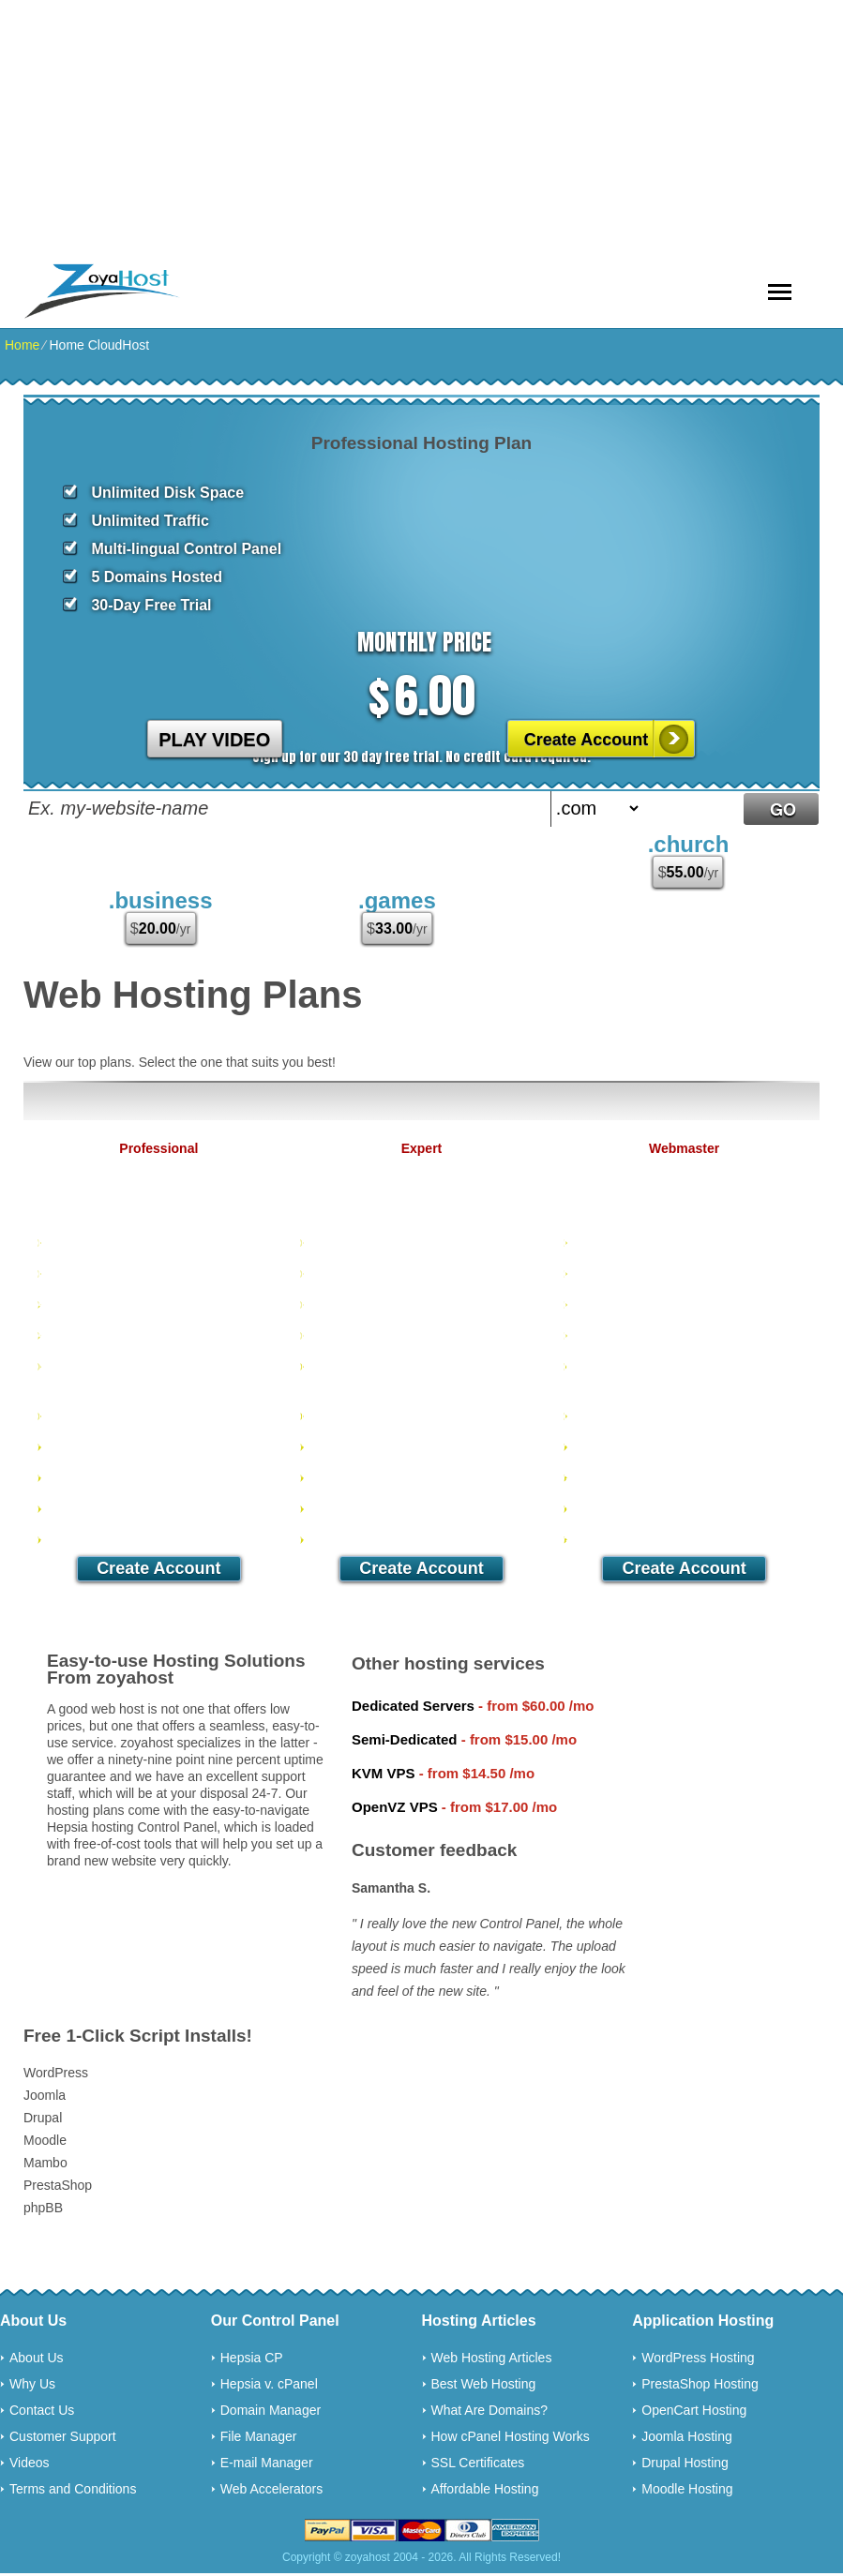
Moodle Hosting (686, 2488)
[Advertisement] (421, 131)
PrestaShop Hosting (700, 2383)
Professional (158, 1148)
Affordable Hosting (485, 2488)
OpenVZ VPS (395, 1807)
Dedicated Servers (413, 1706)
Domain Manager (270, 2410)
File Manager (258, 2436)
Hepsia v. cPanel (269, 2383)
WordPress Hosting (697, 2357)
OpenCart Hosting (693, 2410)
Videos (29, 2462)
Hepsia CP (251, 2357)
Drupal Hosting (685, 2462)
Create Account (586, 739)
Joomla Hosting (686, 2436)
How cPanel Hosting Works (510, 2436)
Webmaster (684, 1148)
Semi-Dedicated (405, 1739)
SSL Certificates (478, 2462)
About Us (36, 2357)
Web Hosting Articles (491, 2357)
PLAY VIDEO (214, 739)
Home (22, 344)
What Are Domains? (490, 2410)
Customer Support (62, 2436)
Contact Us (41, 2410)
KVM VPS (383, 1773)
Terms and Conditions (72, 2488)
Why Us (32, 2383)
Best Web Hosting (483, 2383)
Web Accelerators (271, 2488)
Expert (422, 1148)
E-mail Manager (266, 2462)
